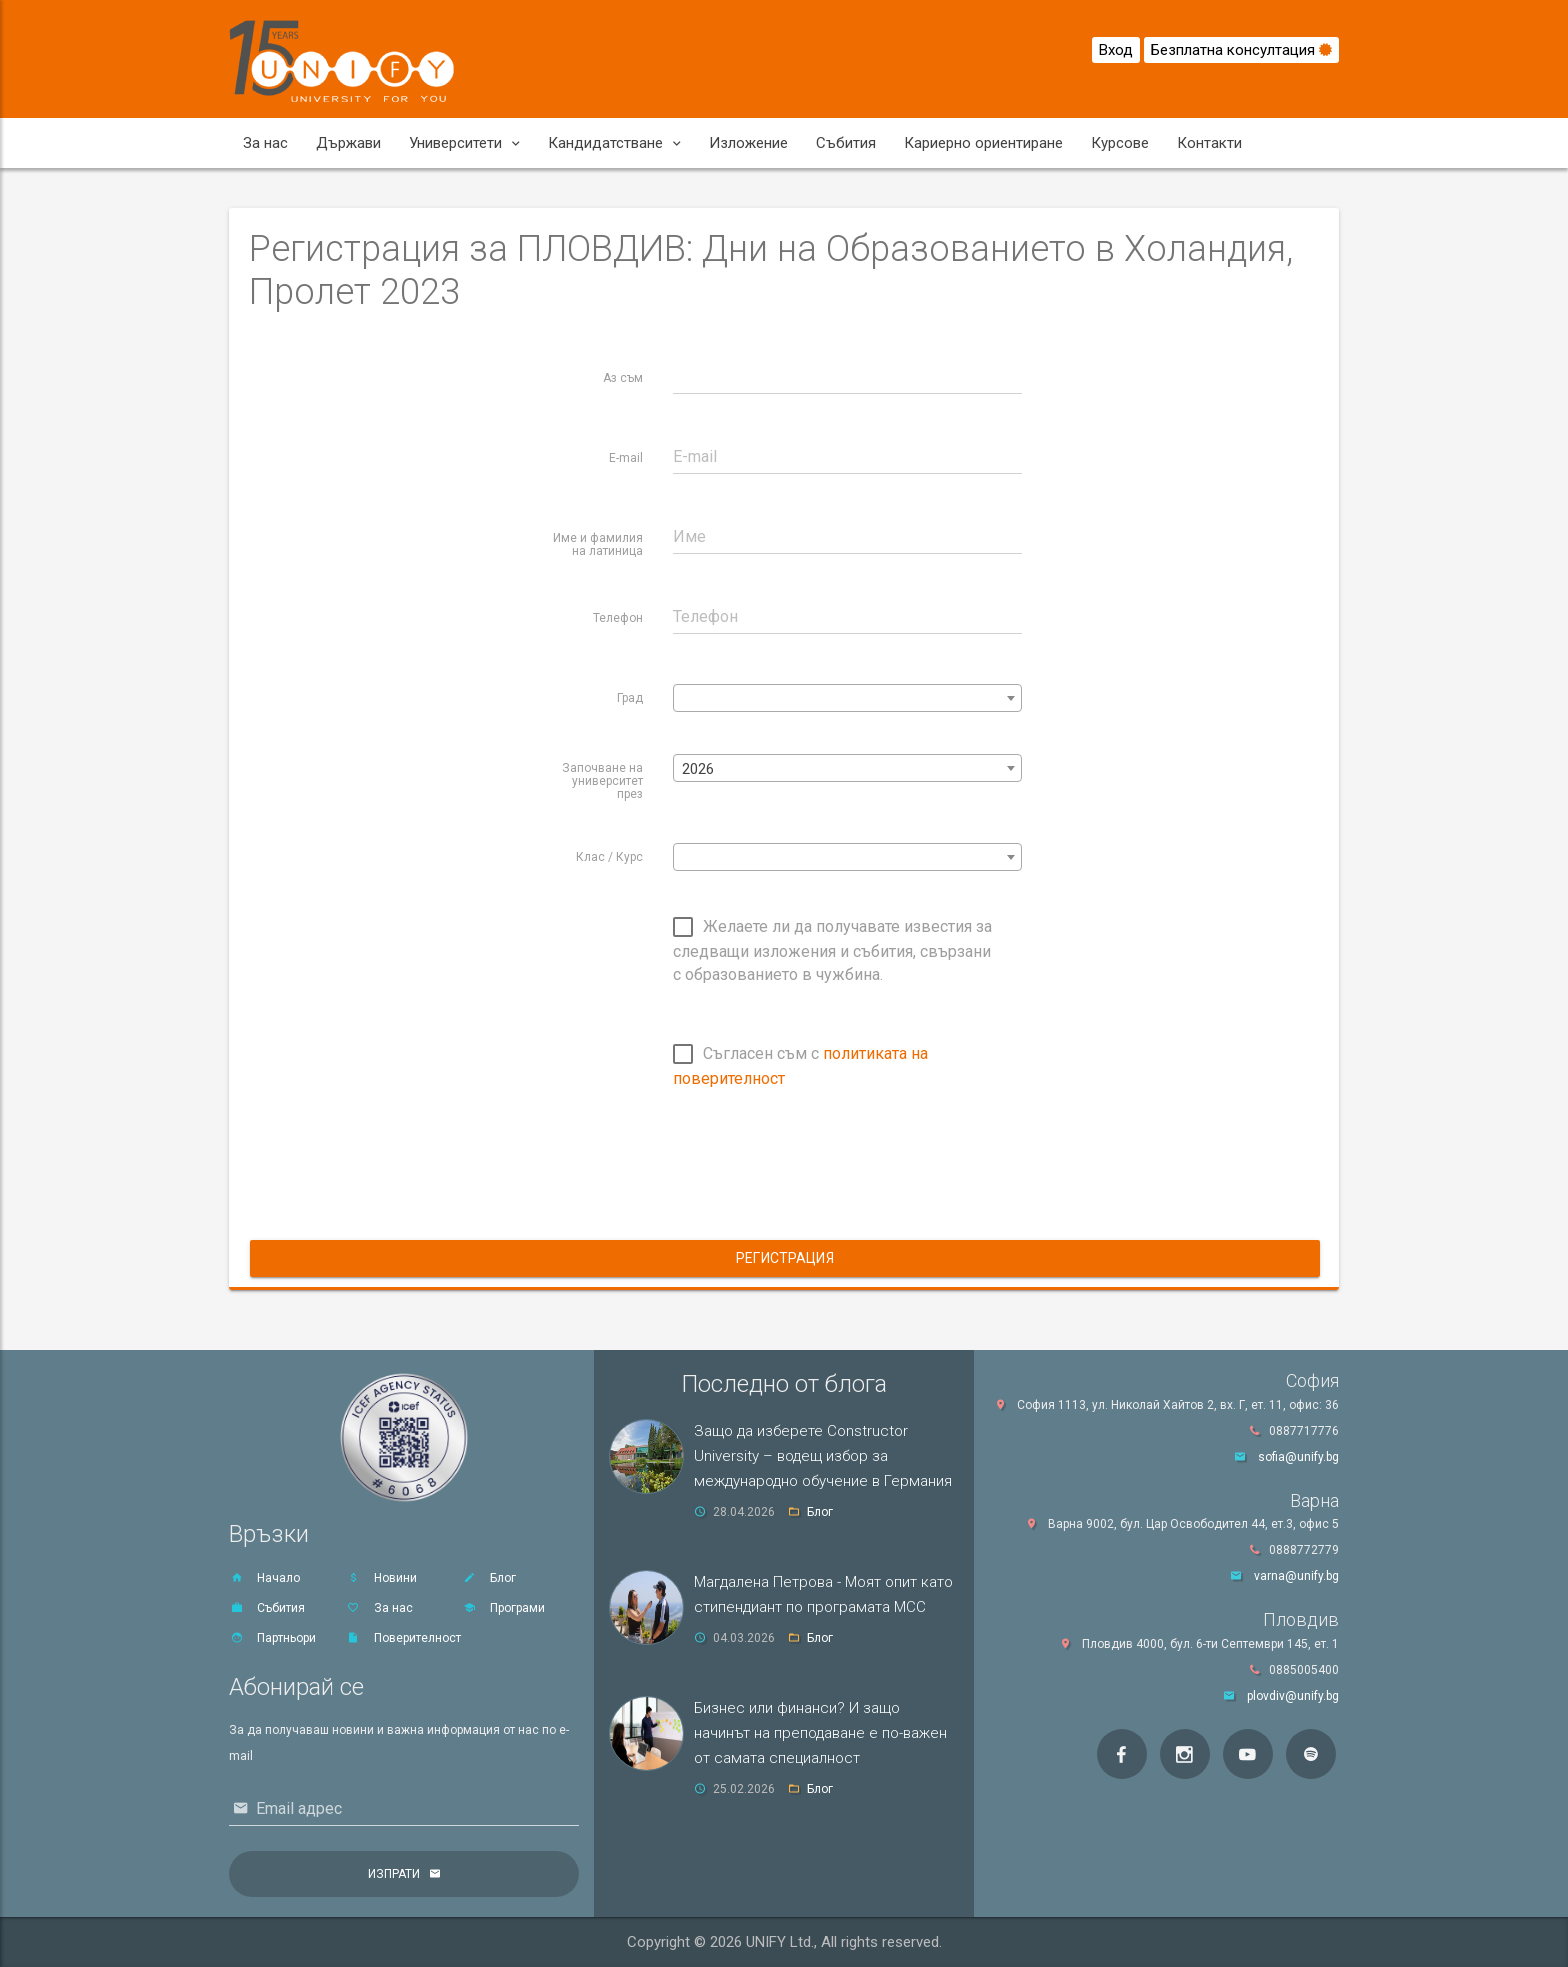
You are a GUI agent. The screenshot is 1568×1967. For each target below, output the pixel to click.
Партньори (272, 1638)
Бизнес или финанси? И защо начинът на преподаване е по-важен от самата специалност (820, 1733)
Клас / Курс (609, 857)
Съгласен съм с (800, 1066)
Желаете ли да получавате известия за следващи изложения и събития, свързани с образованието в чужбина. (832, 950)
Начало (264, 1578)
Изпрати (394, 1874)
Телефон (618, 618)
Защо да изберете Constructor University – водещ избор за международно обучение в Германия (823, 1456)
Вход (1116, 50)
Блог (489, 1578)
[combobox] (847, 698)
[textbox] (847, 699)
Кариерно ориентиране (983, 143)
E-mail (626, 458)
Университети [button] (464, 143)
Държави (348, 143)
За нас (265, 143)
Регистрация (785, 1258)
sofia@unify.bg (1298, 1457)
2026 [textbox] (698, 769)
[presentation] (825, 1177)
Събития (846, 143)
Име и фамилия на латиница (598, 544)
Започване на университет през (602, 781)
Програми (503, 1608)
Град (630, 698)
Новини (381, 1578)
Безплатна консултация (1241, 50)
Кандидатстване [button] (614, 143)
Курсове (1120, 143)
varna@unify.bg (1296, 1576)
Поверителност (403, 1638)
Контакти (1209, 143)
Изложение (748, 143)
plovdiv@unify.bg (1293, 1696)
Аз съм (623, 378)
